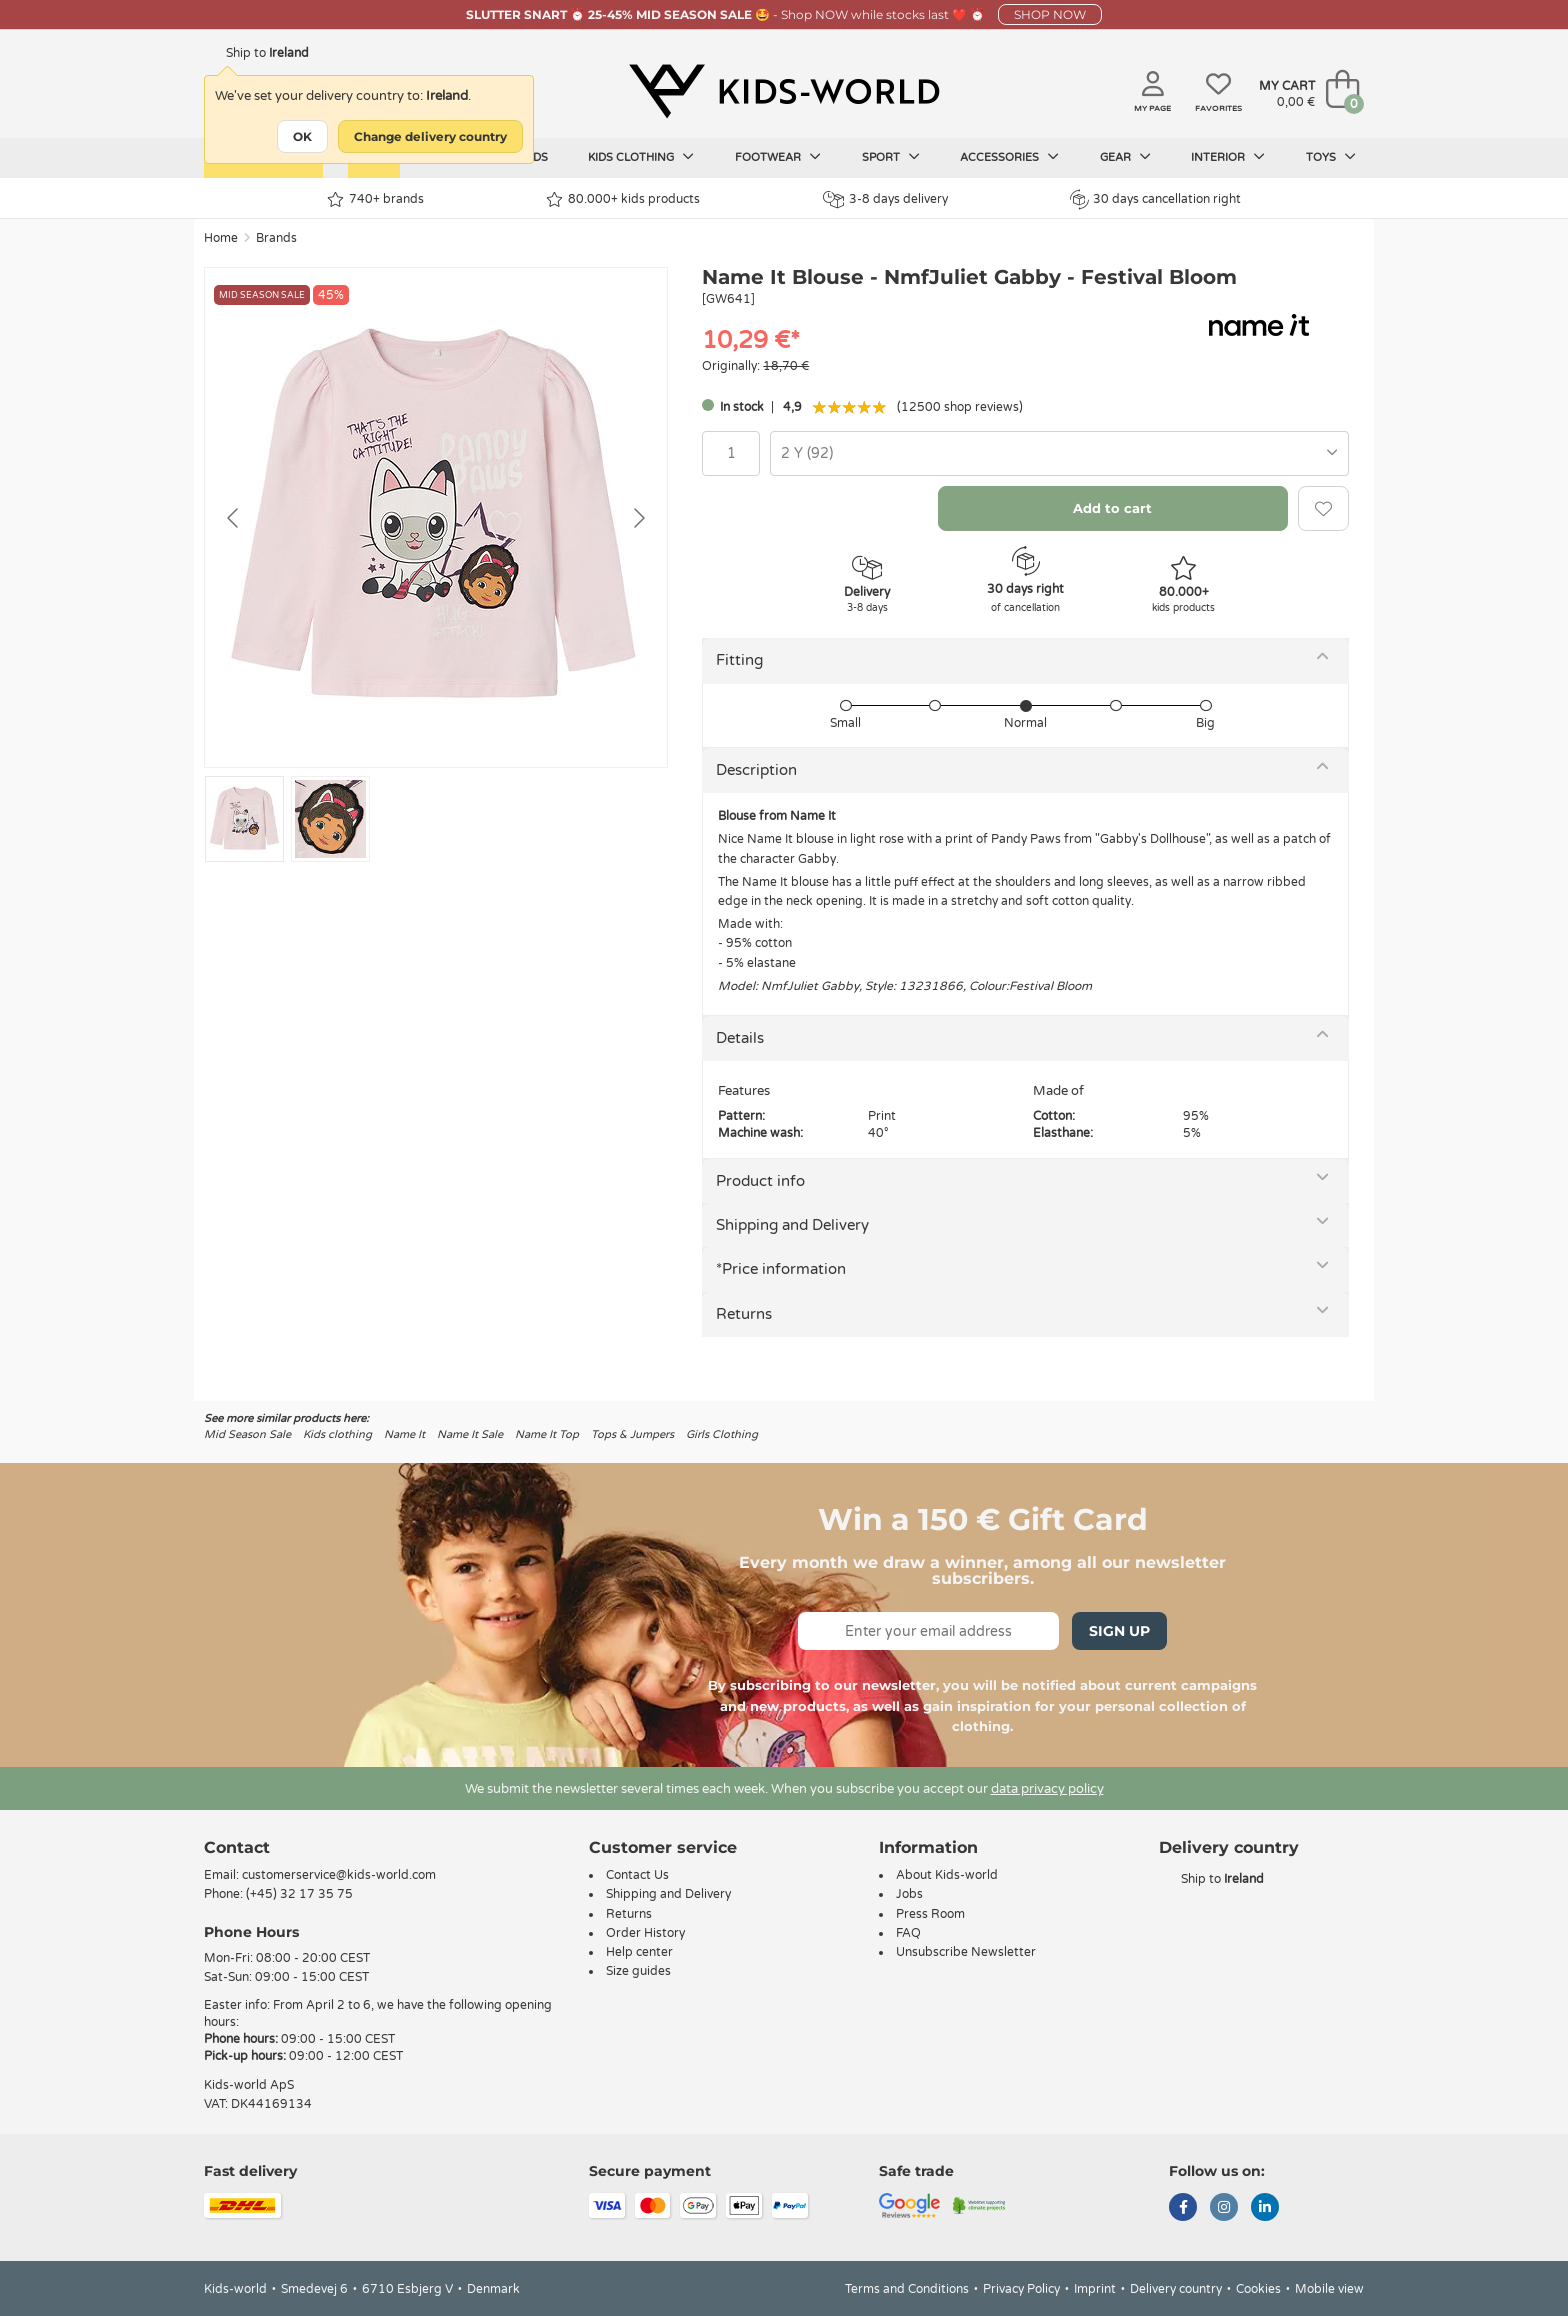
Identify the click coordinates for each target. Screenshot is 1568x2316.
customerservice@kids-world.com (339, 1875)
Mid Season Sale (247, 1434)
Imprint (1095, 2289)
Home (221, 238)
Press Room (930, 1914)
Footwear (778, 157)
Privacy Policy (1021, 2289)
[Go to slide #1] (244, 819)
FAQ (908, 1933)
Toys (1331, 157)
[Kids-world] (784, 91)
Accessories (1009, 157)
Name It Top (547, 1434)
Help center (639, 1952)
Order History (645, 1933)
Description (756, 770)
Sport (891, 157)
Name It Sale (470, 1434)
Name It (404, 1434)
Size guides (638, 1971)
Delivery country (1176, 2289)
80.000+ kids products (623, 199)
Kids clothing (641, 157)
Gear (1125, 157)
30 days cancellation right (1155, 199)
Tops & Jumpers (632, 1434)
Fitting (739, 660)
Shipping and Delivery (792, 1225)
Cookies (1258, 2289)
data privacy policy (1047, 1789)
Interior (1228, 157)
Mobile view (1329, 2289)
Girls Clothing (722, 1434)
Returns (744, 1314)
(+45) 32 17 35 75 (299, 1894)
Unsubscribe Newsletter (966, 1952)
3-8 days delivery (885, 199)
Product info (760, 1181)
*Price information (781, 1269)
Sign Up (1119, 1631)
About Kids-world (947, 1875)
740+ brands (375, 199)
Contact (237, 1847)
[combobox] (1059, 453)
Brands (276, 238)
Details (740, 1038)
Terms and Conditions (907, 2289)
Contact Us (637, 1875)
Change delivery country (430, 136)
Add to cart (1112, 508)
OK (302, 136)
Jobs (909, 1894)
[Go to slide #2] (330, 819)
